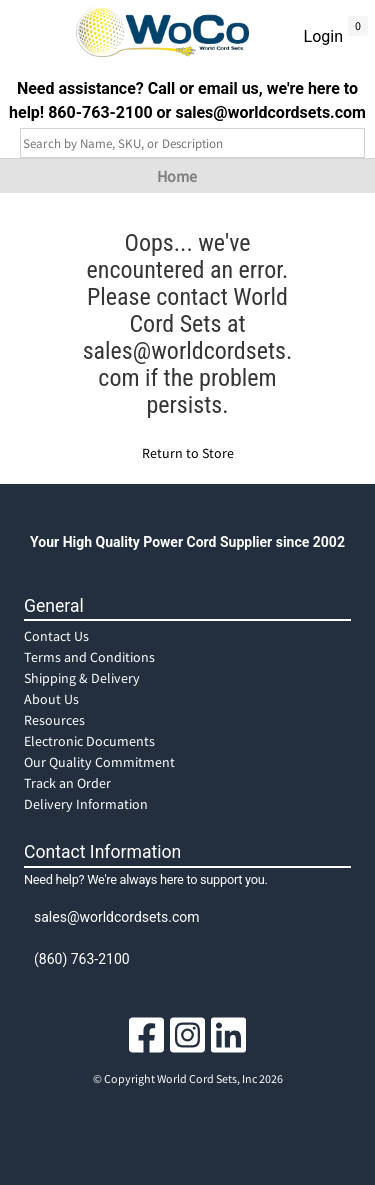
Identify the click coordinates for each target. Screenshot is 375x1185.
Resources (54, 720)
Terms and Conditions (89, 657)
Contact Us (56, 636)
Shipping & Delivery (82, 678)
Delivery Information (86, 804)
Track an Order (67, 783)
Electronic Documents (89, 741)
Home (177, 176)
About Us (51, 699)
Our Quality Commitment (99, 762)
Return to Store (188, 453)
